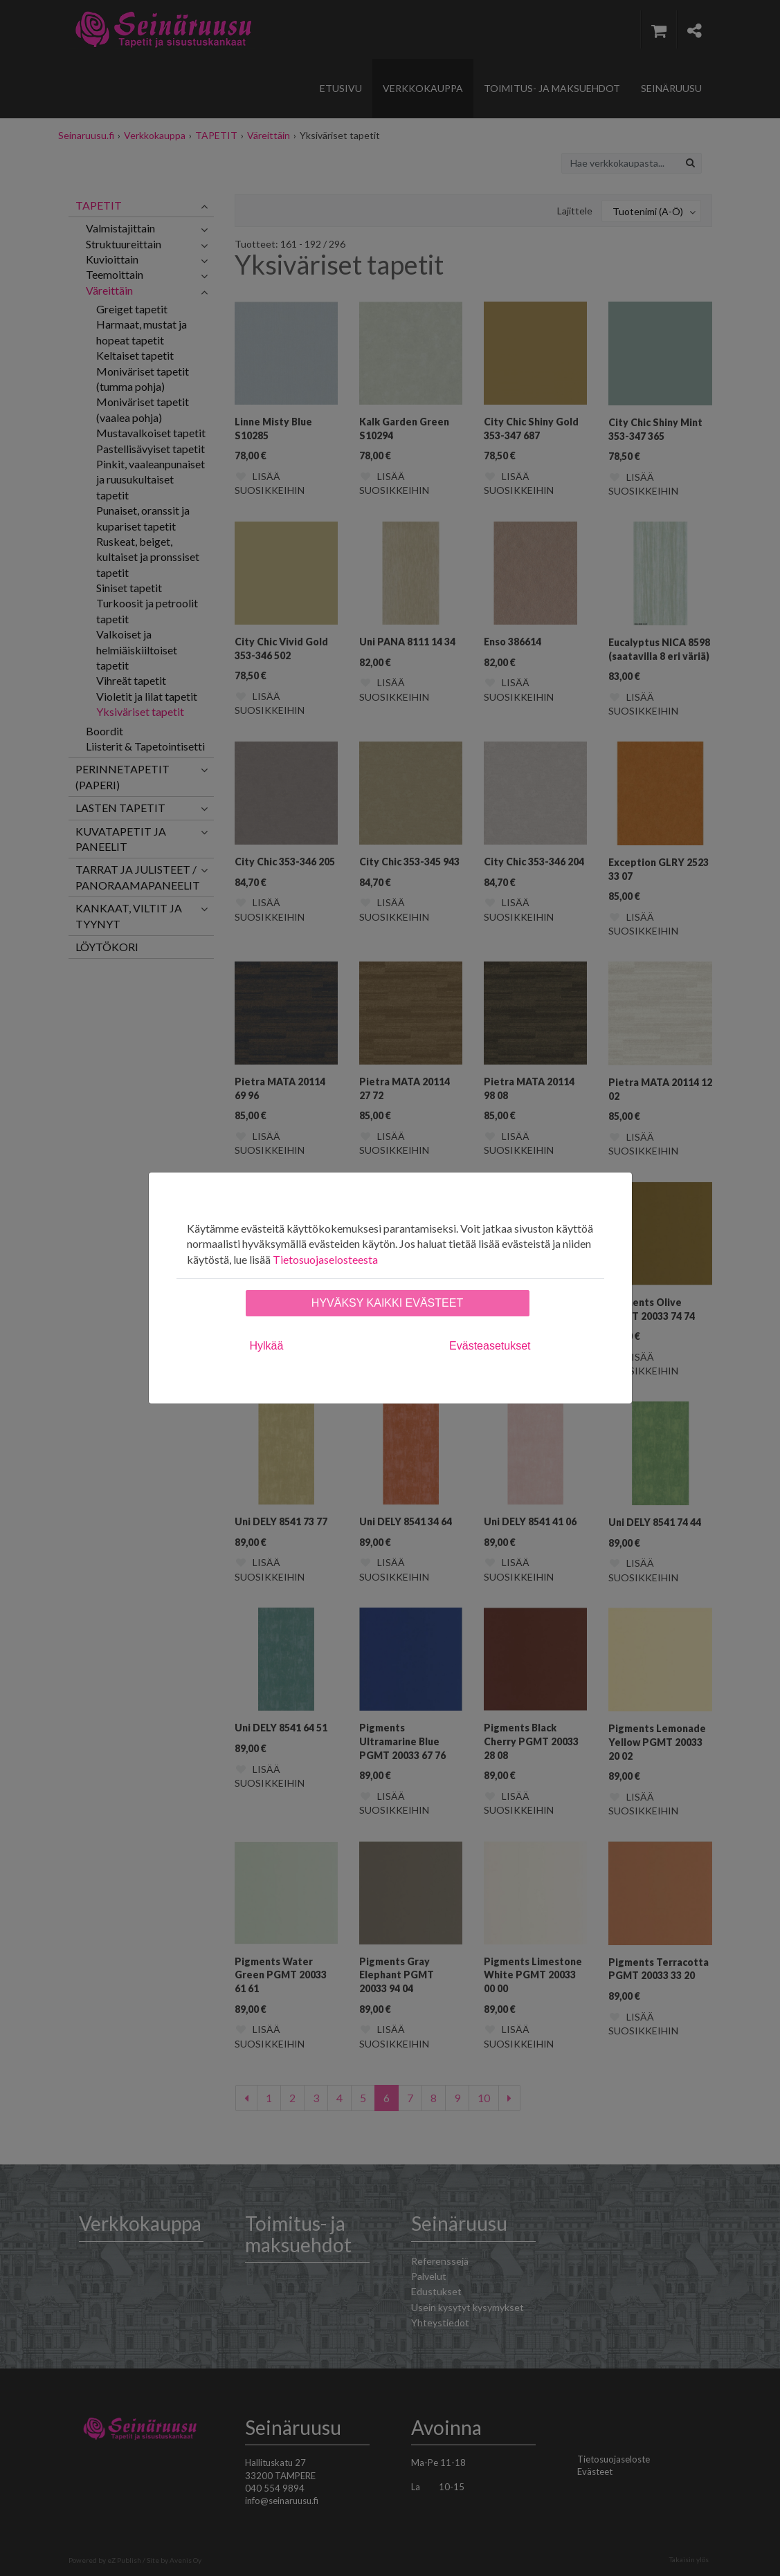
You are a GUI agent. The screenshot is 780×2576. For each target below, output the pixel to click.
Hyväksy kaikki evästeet (387, 1303)
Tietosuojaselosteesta (325, 1259)
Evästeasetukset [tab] (489, 1346)
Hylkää (267, 1346)
